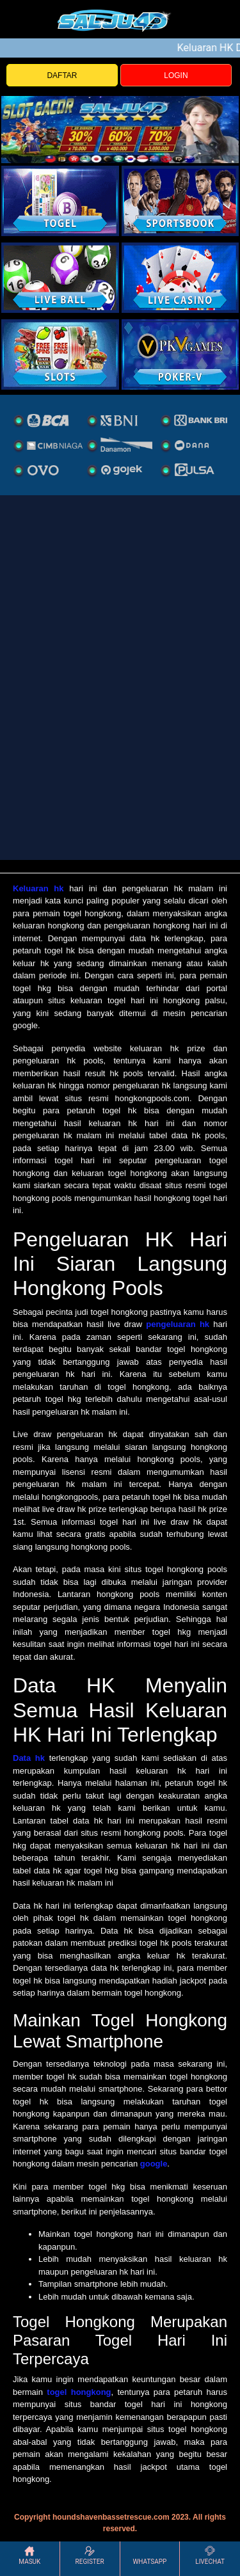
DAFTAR (62, 75)
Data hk (29, 1758)
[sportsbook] (60, 277)
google (154, 2163)
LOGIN (176, 75)
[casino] (180, 277)
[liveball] (180, 354)
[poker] (60, 354)
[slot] (180, 201)
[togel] (60, 201)
